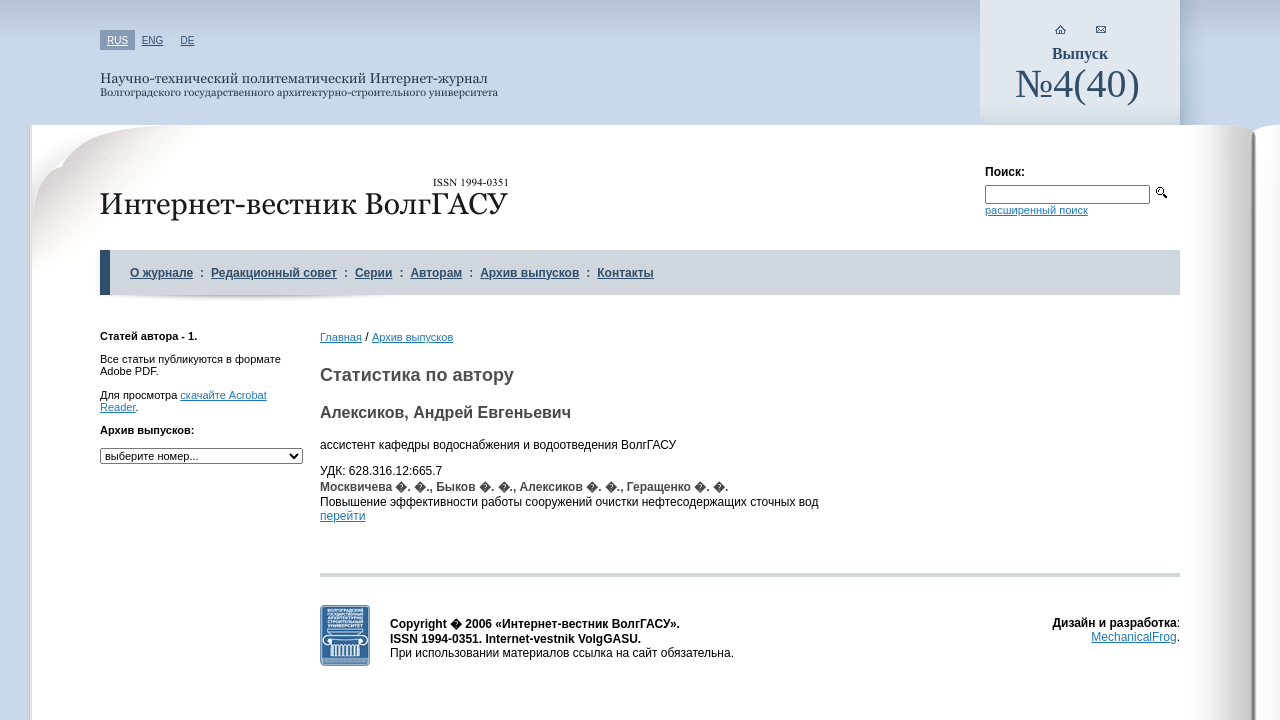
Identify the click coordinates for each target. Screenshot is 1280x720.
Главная (341, 337)
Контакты (625, 273)
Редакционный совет (274, 273)
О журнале (161, 273)
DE (188, 40)
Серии (373, 273)
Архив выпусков (529, 273)
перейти (342, 516)
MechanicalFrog (1133, 637)
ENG (153, 40)
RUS (117, 40)
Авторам (436, 273)
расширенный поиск (1036, 210)
